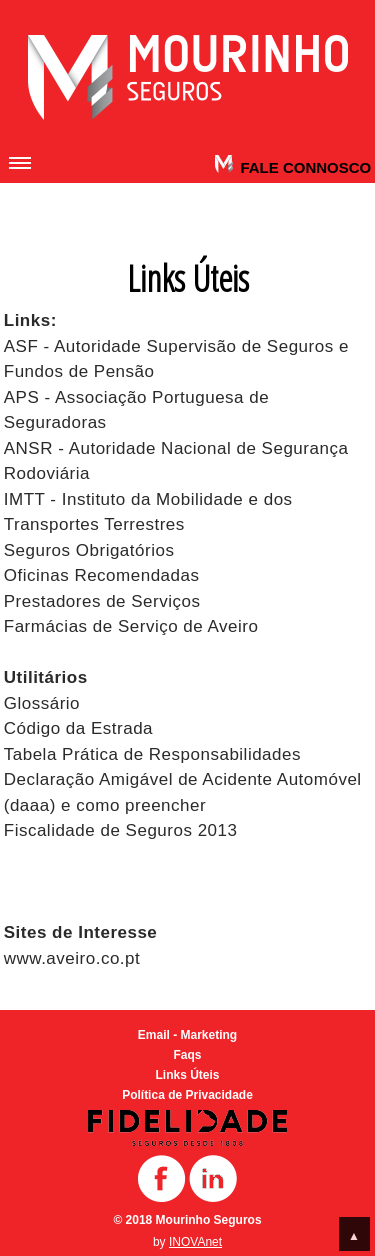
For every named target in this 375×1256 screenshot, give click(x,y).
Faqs (187, 1055)
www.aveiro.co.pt (72, 958)
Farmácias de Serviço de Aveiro (131, 626)
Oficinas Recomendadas (102, 575)
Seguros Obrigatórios (89, 550)
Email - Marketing (187, 1035)
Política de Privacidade (187, 1095)
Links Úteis (187, 1075)
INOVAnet (195, 1242)
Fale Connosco (303, 167)
